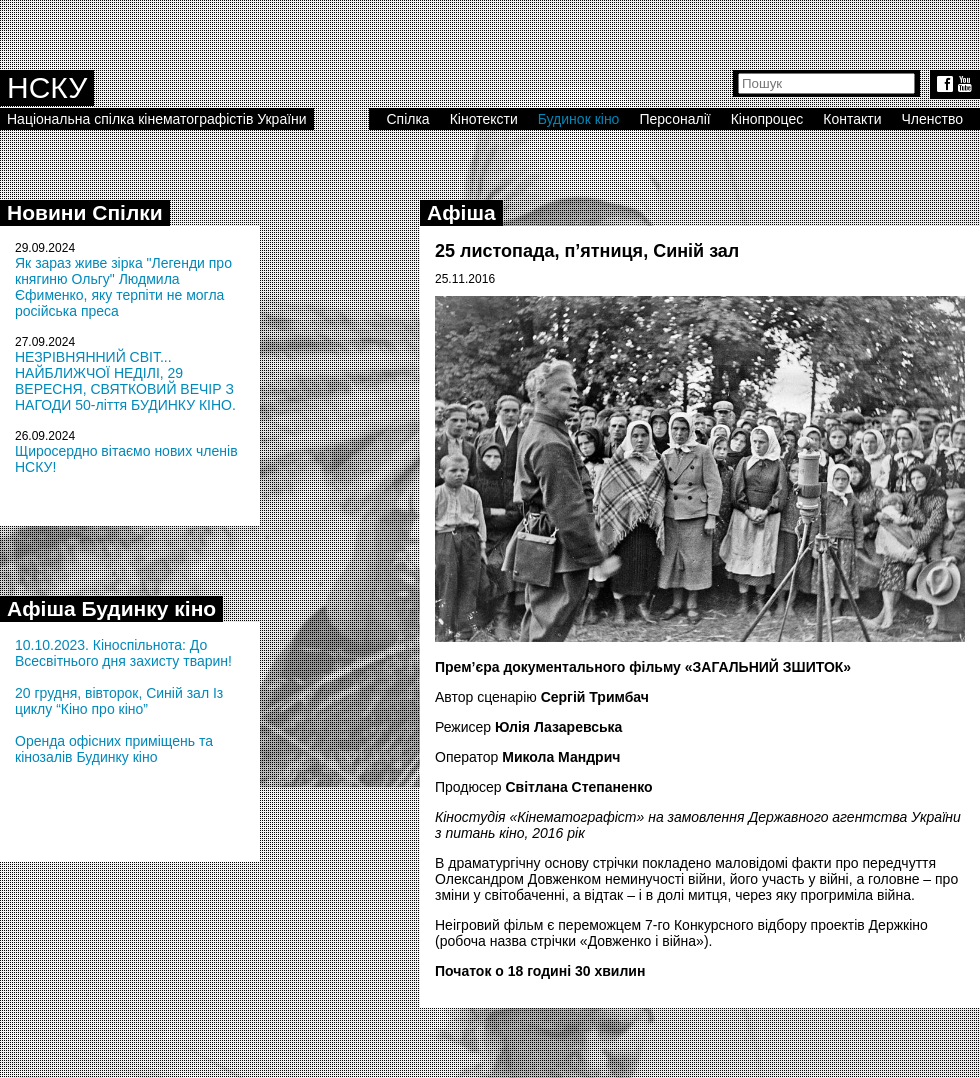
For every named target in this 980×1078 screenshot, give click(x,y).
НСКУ (47, 87)
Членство (933, 119)
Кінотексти (484, 119)
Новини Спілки (85, 212)
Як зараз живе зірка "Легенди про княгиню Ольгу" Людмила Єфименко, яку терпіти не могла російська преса (123, 287)
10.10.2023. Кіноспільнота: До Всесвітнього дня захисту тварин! (123, 653)
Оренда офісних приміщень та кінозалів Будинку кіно (114, 749)
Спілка (407, 119)
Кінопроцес (767, 119)
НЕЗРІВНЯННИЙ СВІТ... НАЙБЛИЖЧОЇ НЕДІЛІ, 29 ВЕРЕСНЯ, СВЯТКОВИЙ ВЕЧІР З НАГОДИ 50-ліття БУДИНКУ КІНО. (125, 381)
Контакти (852, 119)
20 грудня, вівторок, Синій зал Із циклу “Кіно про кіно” (119, 701)
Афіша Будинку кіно (111, 608)
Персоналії (674, 119)
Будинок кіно (579, 119)
